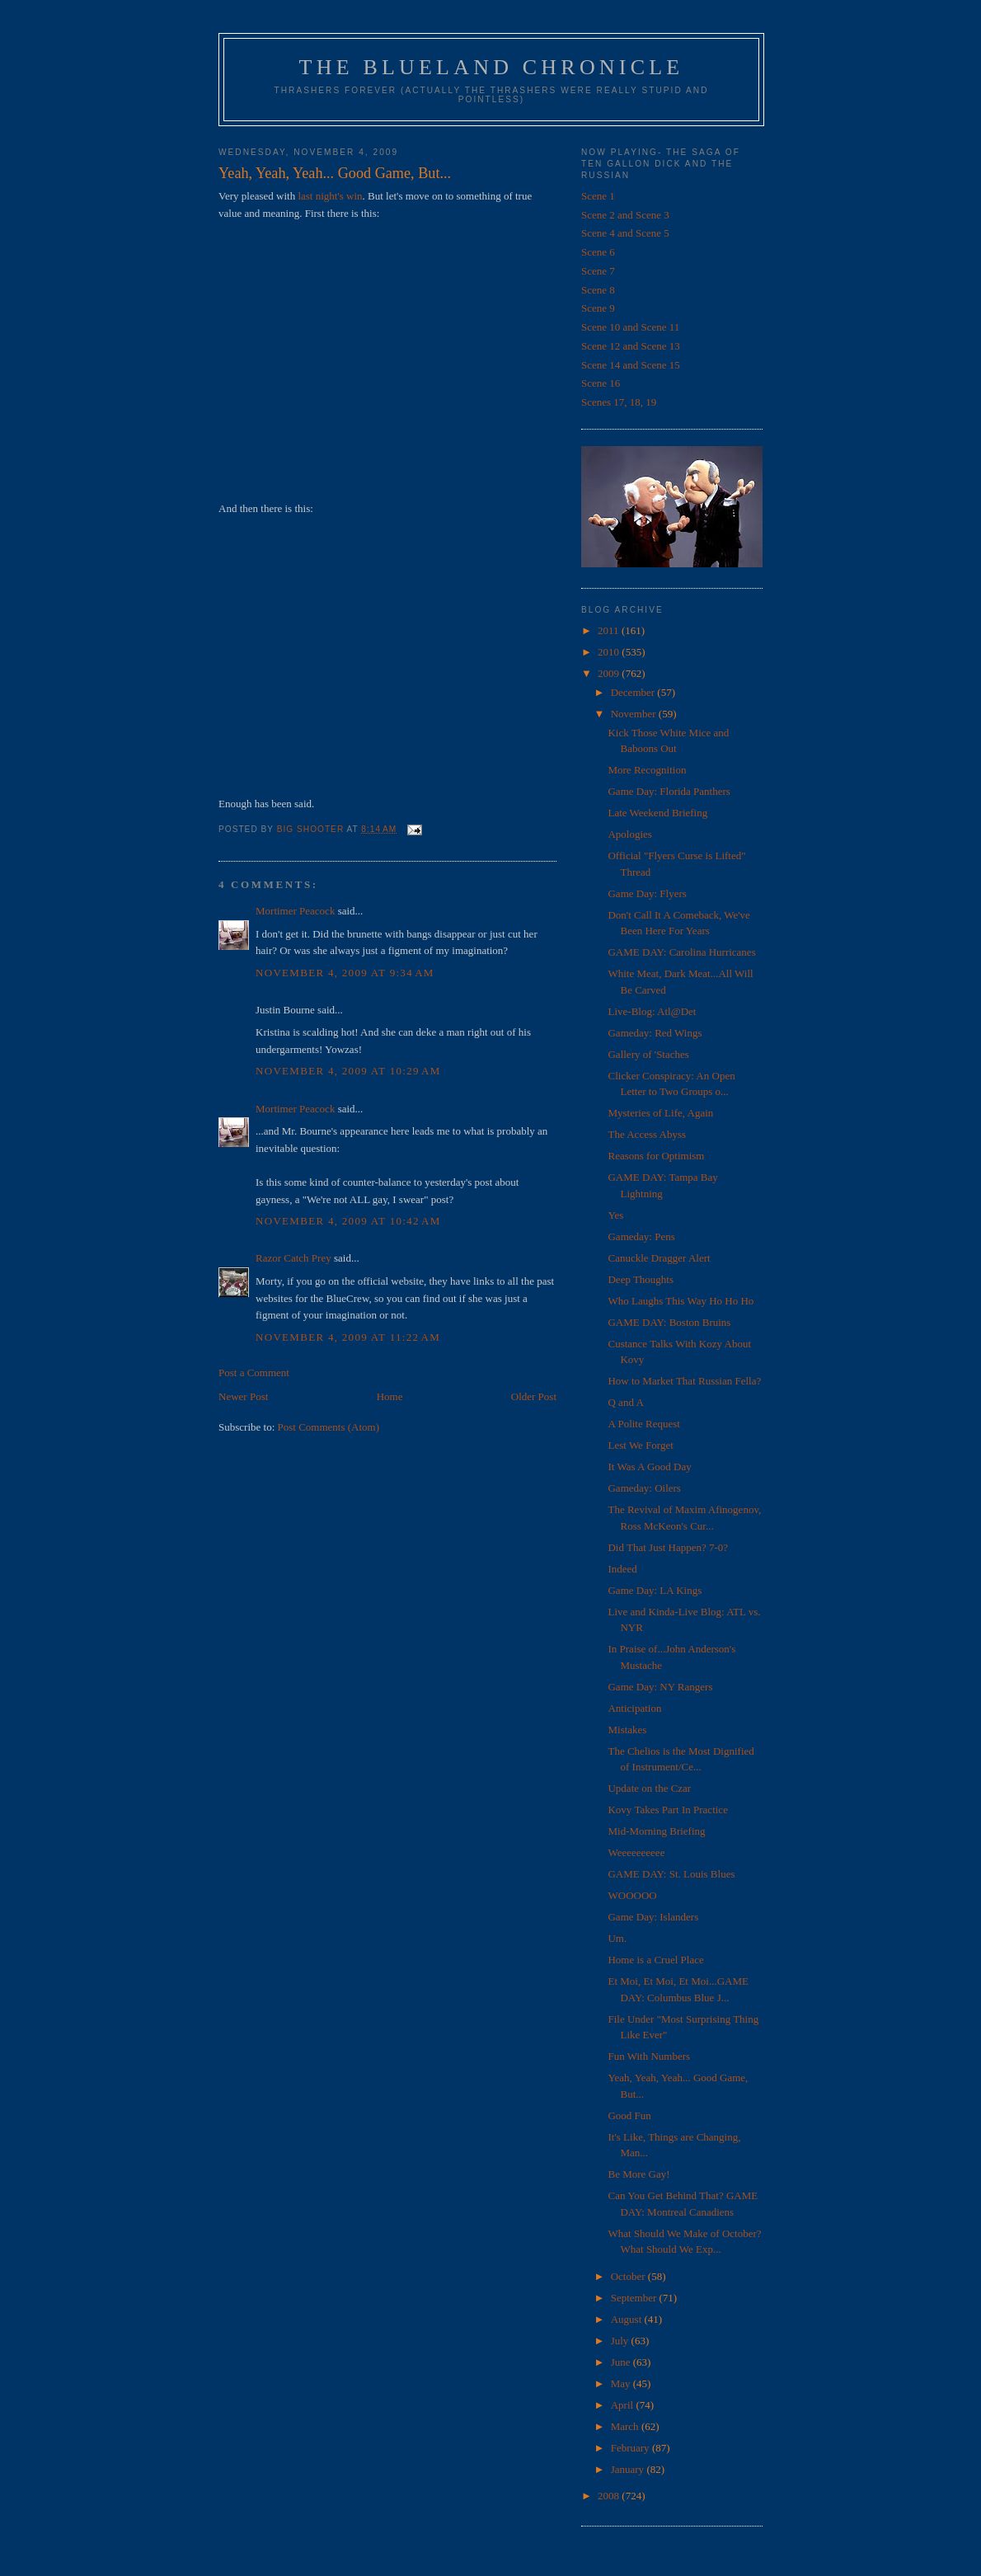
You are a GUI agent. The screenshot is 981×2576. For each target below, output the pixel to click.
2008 (610, 2495)
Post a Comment (253, 1372)
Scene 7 (598, 271)
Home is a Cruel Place (655, 1959)
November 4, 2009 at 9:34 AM (345, 972)
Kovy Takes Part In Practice (667, 1809)
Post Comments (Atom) (329, 1427)
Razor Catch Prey (293, 1258)
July (621, 2340)
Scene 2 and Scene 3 (625, 215)
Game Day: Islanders (653, 1917)
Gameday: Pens (641, 1236)
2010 (610, 652)
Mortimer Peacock (295, 911)
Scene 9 (598, 308)
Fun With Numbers (649, 2056)
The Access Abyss (647, 1134)
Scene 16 (600, 383)
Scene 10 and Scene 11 (630, 327)
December (634, 692)
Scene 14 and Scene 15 (630, 365)
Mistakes (627, 1729)
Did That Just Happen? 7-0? (668, 1547)
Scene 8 (598, 290)
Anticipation (634, 1708)
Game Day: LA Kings (655, 1590)
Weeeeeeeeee (636, 1852)
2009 (610, 673)
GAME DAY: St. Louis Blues (671, 1874)
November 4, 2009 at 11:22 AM (348, 1337)
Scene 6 (598, 252)
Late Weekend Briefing (657, 812)
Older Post (533, 1396)
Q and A (625, 1402)
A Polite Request (643, 1423)
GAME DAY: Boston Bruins (669, 1322)
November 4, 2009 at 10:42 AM (348, 1221)
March (626, 2426)
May (622, 2383)
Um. (617, 1938)
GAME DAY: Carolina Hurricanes (681, 952)
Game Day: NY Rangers (660, 1687)
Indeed (622, 1569)
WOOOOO (632, 1895)
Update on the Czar (649, 1788)
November (635, 713)
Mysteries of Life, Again (660, 1113)
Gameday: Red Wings (655, 1033)
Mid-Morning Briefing (656, 1831)
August (628, 2319)
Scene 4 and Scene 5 (625, 233)
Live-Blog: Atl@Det (652, 1011)
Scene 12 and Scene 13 (630, 346)
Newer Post (243, 1396)
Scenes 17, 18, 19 (618, 402)
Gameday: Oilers (644, 1488)
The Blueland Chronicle (491, 67)
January (629, 2469)
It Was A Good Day (649, 1466)
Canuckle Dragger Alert (659, 1258)
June (622, 2362)
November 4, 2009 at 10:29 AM (348, 1071)
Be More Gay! (638, 2174)
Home (390, 1396)
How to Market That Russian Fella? (684, 1381)
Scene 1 (598, 196)
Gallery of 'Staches (648, 1054)
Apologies (629, 834)
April (623, 2405)
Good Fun (629, 2115)
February (631, 2448)
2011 (610, 630)
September (635, 2298)
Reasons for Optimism (656, 1155)
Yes (615, 1215)
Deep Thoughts (641, 1279)
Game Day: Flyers (647, 893)
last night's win (330, 196)
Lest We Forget (640, 1445)
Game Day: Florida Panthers (669, 791)
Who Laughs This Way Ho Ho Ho (680, 1301)
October (629, 2276)
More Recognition (647, 770)
